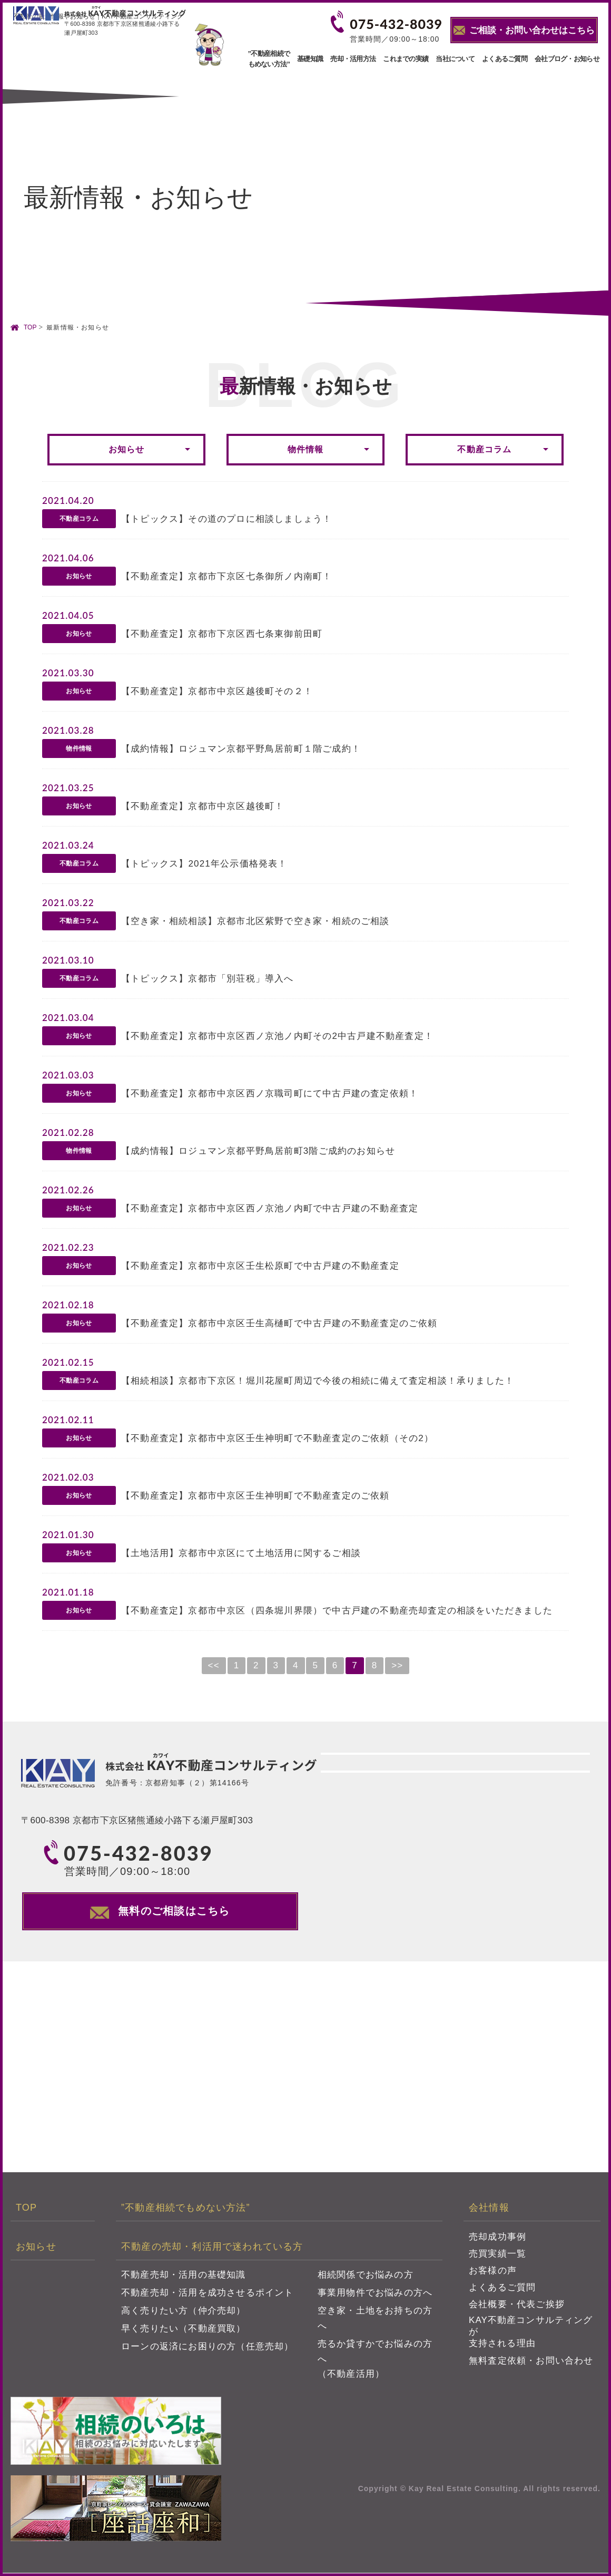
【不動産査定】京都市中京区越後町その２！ (217, 691)
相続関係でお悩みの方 (365, 2278)
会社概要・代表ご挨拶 (517, 2307)
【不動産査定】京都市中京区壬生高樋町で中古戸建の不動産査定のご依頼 (279, 1323)
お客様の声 (493, 2274)
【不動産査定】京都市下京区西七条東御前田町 (221, 634)
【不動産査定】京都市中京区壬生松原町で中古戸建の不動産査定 (260, 1266)
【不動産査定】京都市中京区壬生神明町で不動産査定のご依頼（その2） (277, 1438)
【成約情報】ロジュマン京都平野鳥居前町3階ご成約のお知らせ (258, 1151)
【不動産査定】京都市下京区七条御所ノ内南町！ (226, 576)
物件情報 (306, 449)
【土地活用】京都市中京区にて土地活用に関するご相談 (241, 1553)
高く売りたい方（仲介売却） (183, 2314)
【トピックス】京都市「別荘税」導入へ (207, 979)
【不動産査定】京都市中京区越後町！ (202, 806)
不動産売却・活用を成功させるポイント (207, 2296)
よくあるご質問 (504, 59)
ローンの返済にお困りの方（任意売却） (207, 2350)
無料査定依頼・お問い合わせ (531, 2364)
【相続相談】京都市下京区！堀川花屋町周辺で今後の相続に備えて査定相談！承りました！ (317, 1381)
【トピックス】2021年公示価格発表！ (204, 864)
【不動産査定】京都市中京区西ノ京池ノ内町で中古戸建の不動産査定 (269, 1208)
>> (397, 1665)
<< (214, 1665)
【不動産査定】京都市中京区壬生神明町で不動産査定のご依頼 (255, 1496)
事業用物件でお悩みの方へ (375, 2296)
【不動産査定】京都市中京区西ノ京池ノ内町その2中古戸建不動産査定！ (277, 1036)
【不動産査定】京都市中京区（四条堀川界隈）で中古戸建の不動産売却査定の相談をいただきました (337, 1611)
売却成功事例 (497, 2240)
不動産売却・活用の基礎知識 (183, 2278)
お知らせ (127, 449)
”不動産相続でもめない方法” (269, 59)
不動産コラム (484, 449)
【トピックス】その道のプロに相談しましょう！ (226, 519)
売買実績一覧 (497, 2257)
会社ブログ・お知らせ (567, 59)
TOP (30, 327)
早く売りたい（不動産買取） (183, 2332)
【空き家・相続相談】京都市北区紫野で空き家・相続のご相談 (255, 921)
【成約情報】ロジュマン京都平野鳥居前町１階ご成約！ (241, 749)
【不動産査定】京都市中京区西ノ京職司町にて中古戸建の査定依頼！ (269, 1093)
